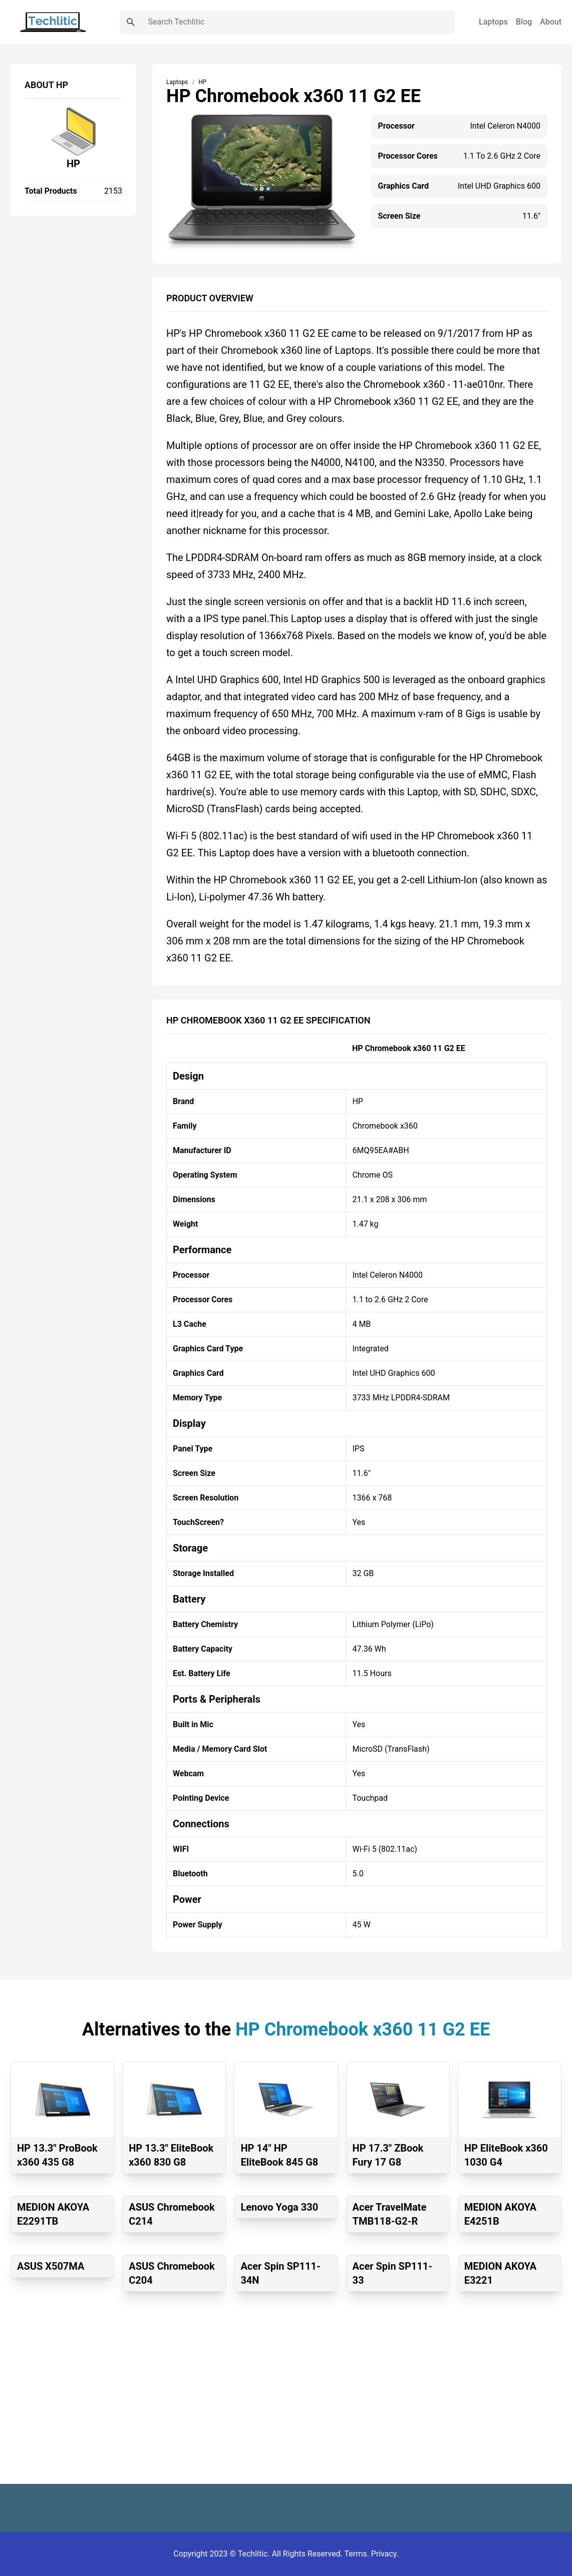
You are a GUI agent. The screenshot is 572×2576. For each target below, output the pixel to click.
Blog (524, 22)
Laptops (493, 22)
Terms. (358, 2553)
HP (73, 164)
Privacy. (385, 2553)
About (550, 22)
